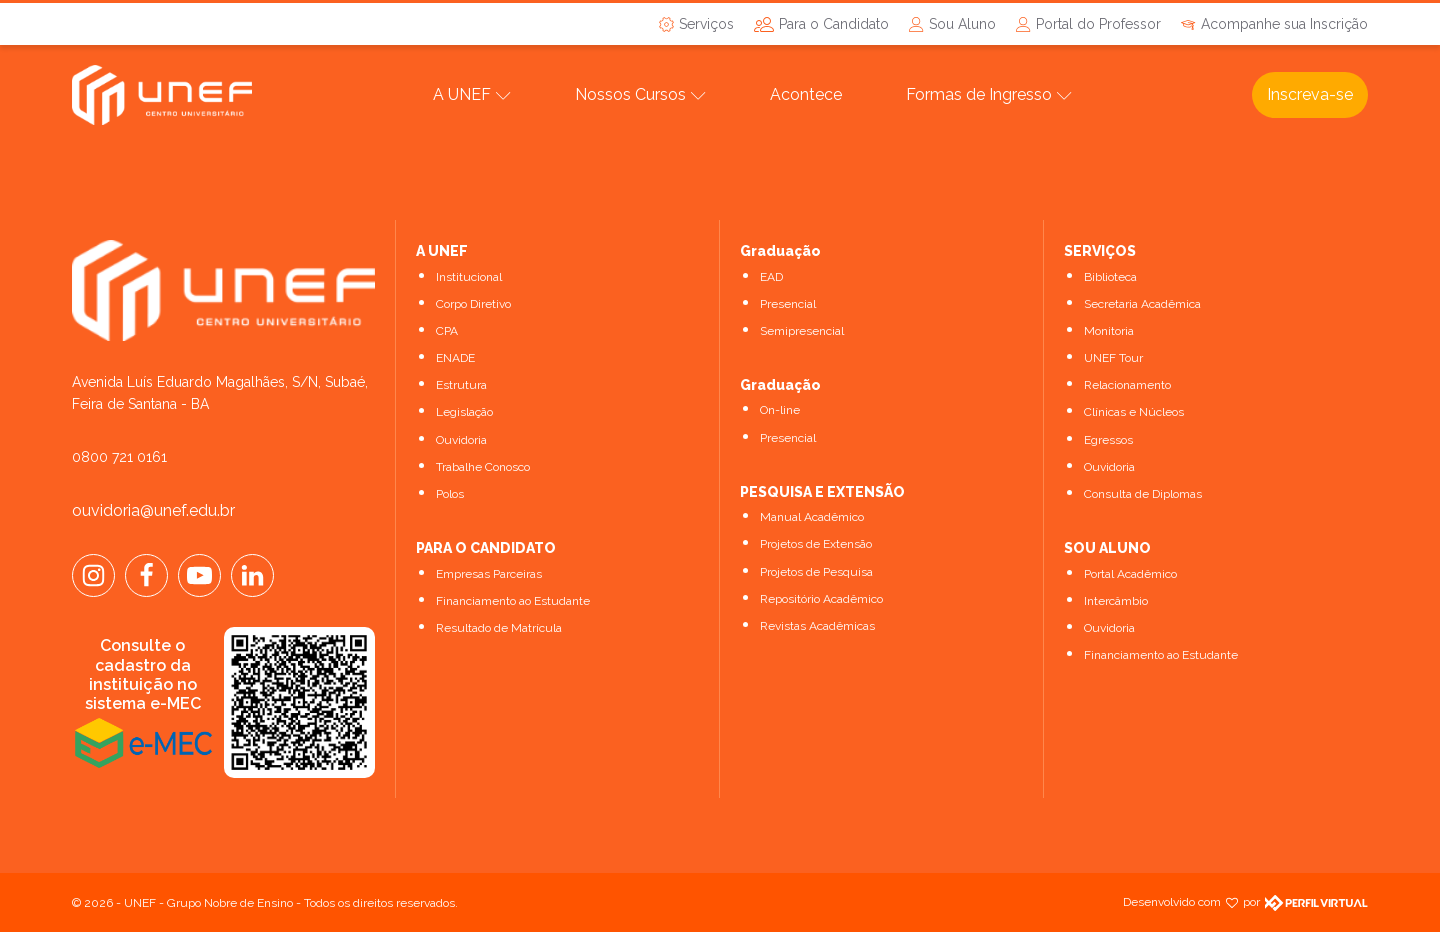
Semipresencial (802, 331)
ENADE (455, 358)
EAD (771, 277)
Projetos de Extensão (816, 544)
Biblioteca (1110, 277)
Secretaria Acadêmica (1142, 304)
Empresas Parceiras (489, 574)
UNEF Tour (1113, 358)
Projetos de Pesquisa (816, 572)
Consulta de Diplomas (1143, 494)
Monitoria (1109, 331)
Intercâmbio (1116, 601)
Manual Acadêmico (812, 517)
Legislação (464, 412)
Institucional (469, 277)
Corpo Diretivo (473, 304)
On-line (780, 410)
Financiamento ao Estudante (513, 601)
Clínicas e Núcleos (1134, 412)
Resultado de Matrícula (499, 628)
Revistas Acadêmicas (817, 626)
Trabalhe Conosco (483, 467)
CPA (447, 331)
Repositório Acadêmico (821, 599)
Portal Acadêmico (1130, 574)
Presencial (788, 304)
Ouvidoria (461, 440)
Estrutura (461, 385)
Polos (450, 494)
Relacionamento (1127, 385)
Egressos (1108, 440)
